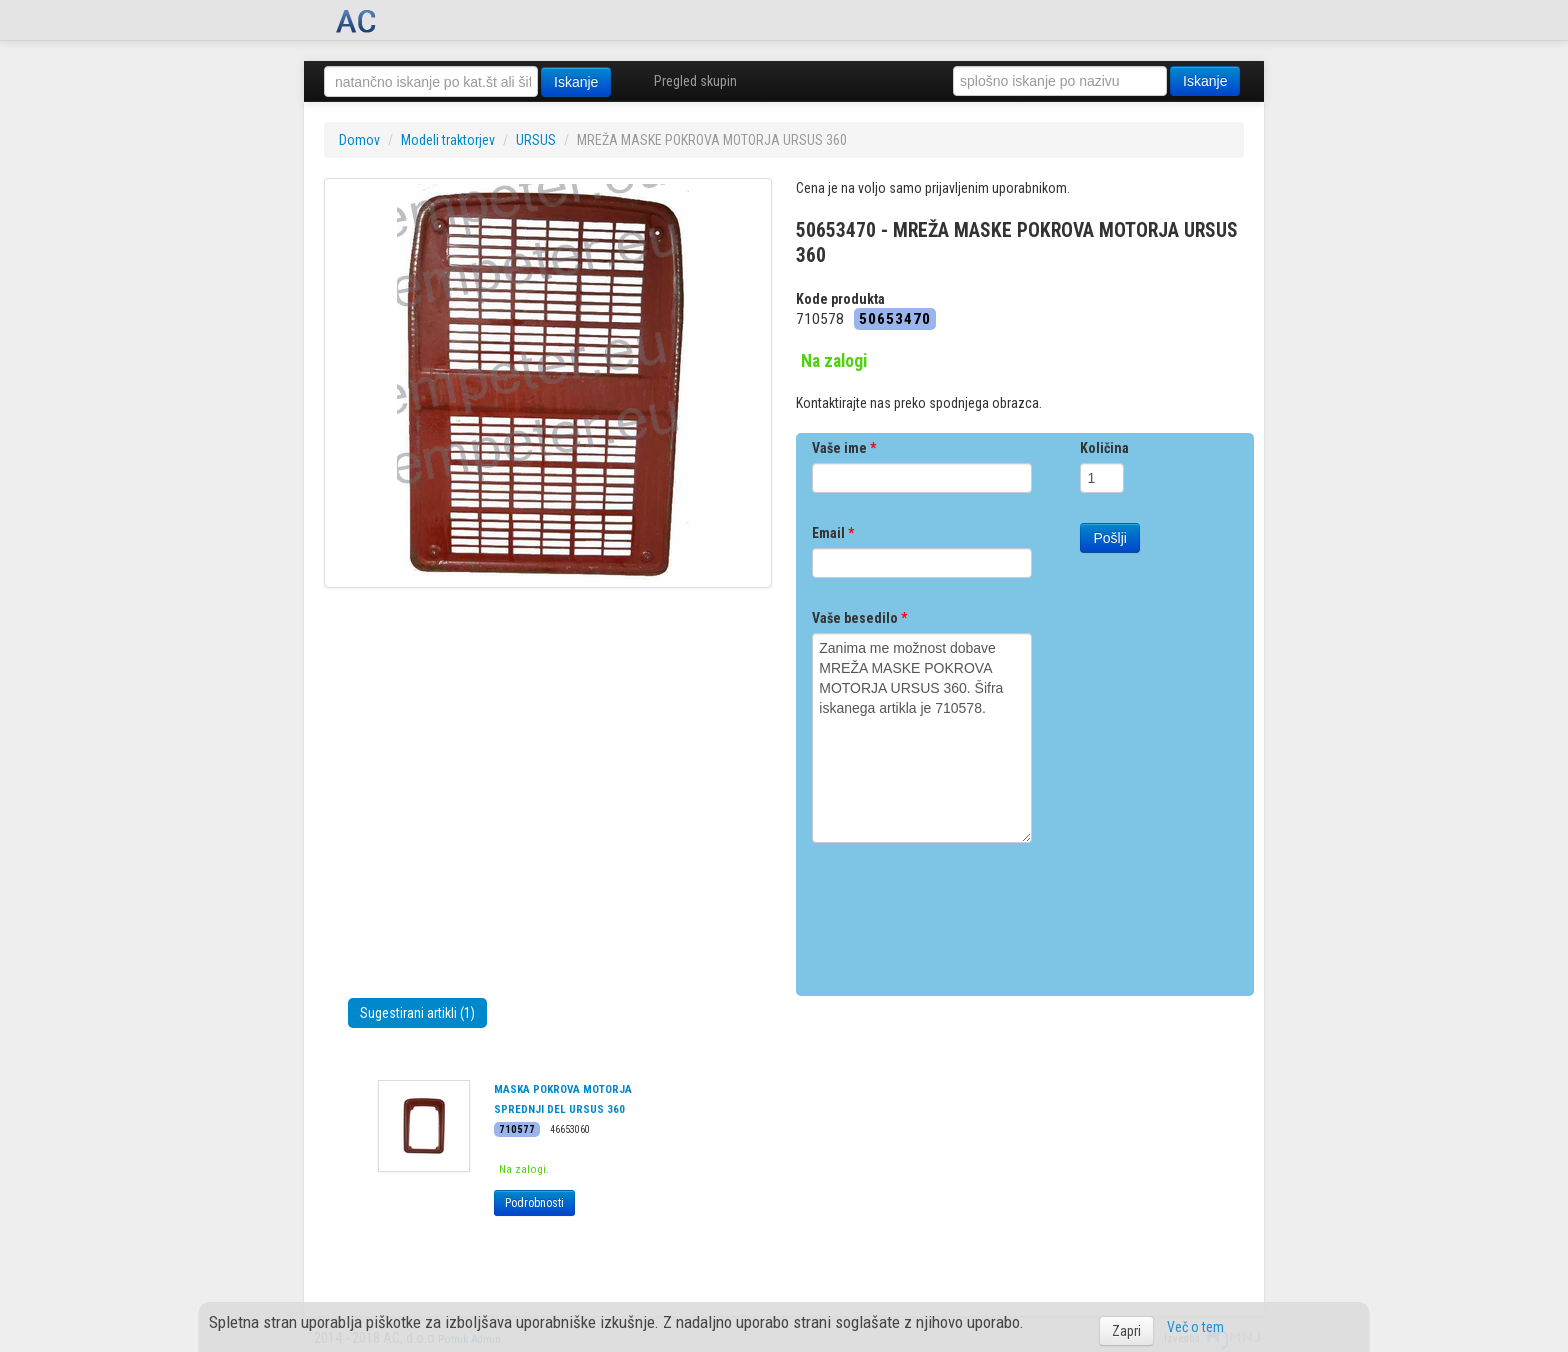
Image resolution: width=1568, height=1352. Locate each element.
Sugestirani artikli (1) (417, 1013)
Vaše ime (844, 448)
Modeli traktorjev (448, 140)
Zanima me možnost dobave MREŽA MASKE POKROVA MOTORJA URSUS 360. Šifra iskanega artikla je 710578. (922, 738)
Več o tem (1195, 1327)
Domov (359, 140)
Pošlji (1109, 538)
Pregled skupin (695, 81)
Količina (1104, 448)
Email (833, 533)
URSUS (536, 140)
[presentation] (964, 912)
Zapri (1126, 1331)
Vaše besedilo (859, 618)
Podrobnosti (534, 1203)
